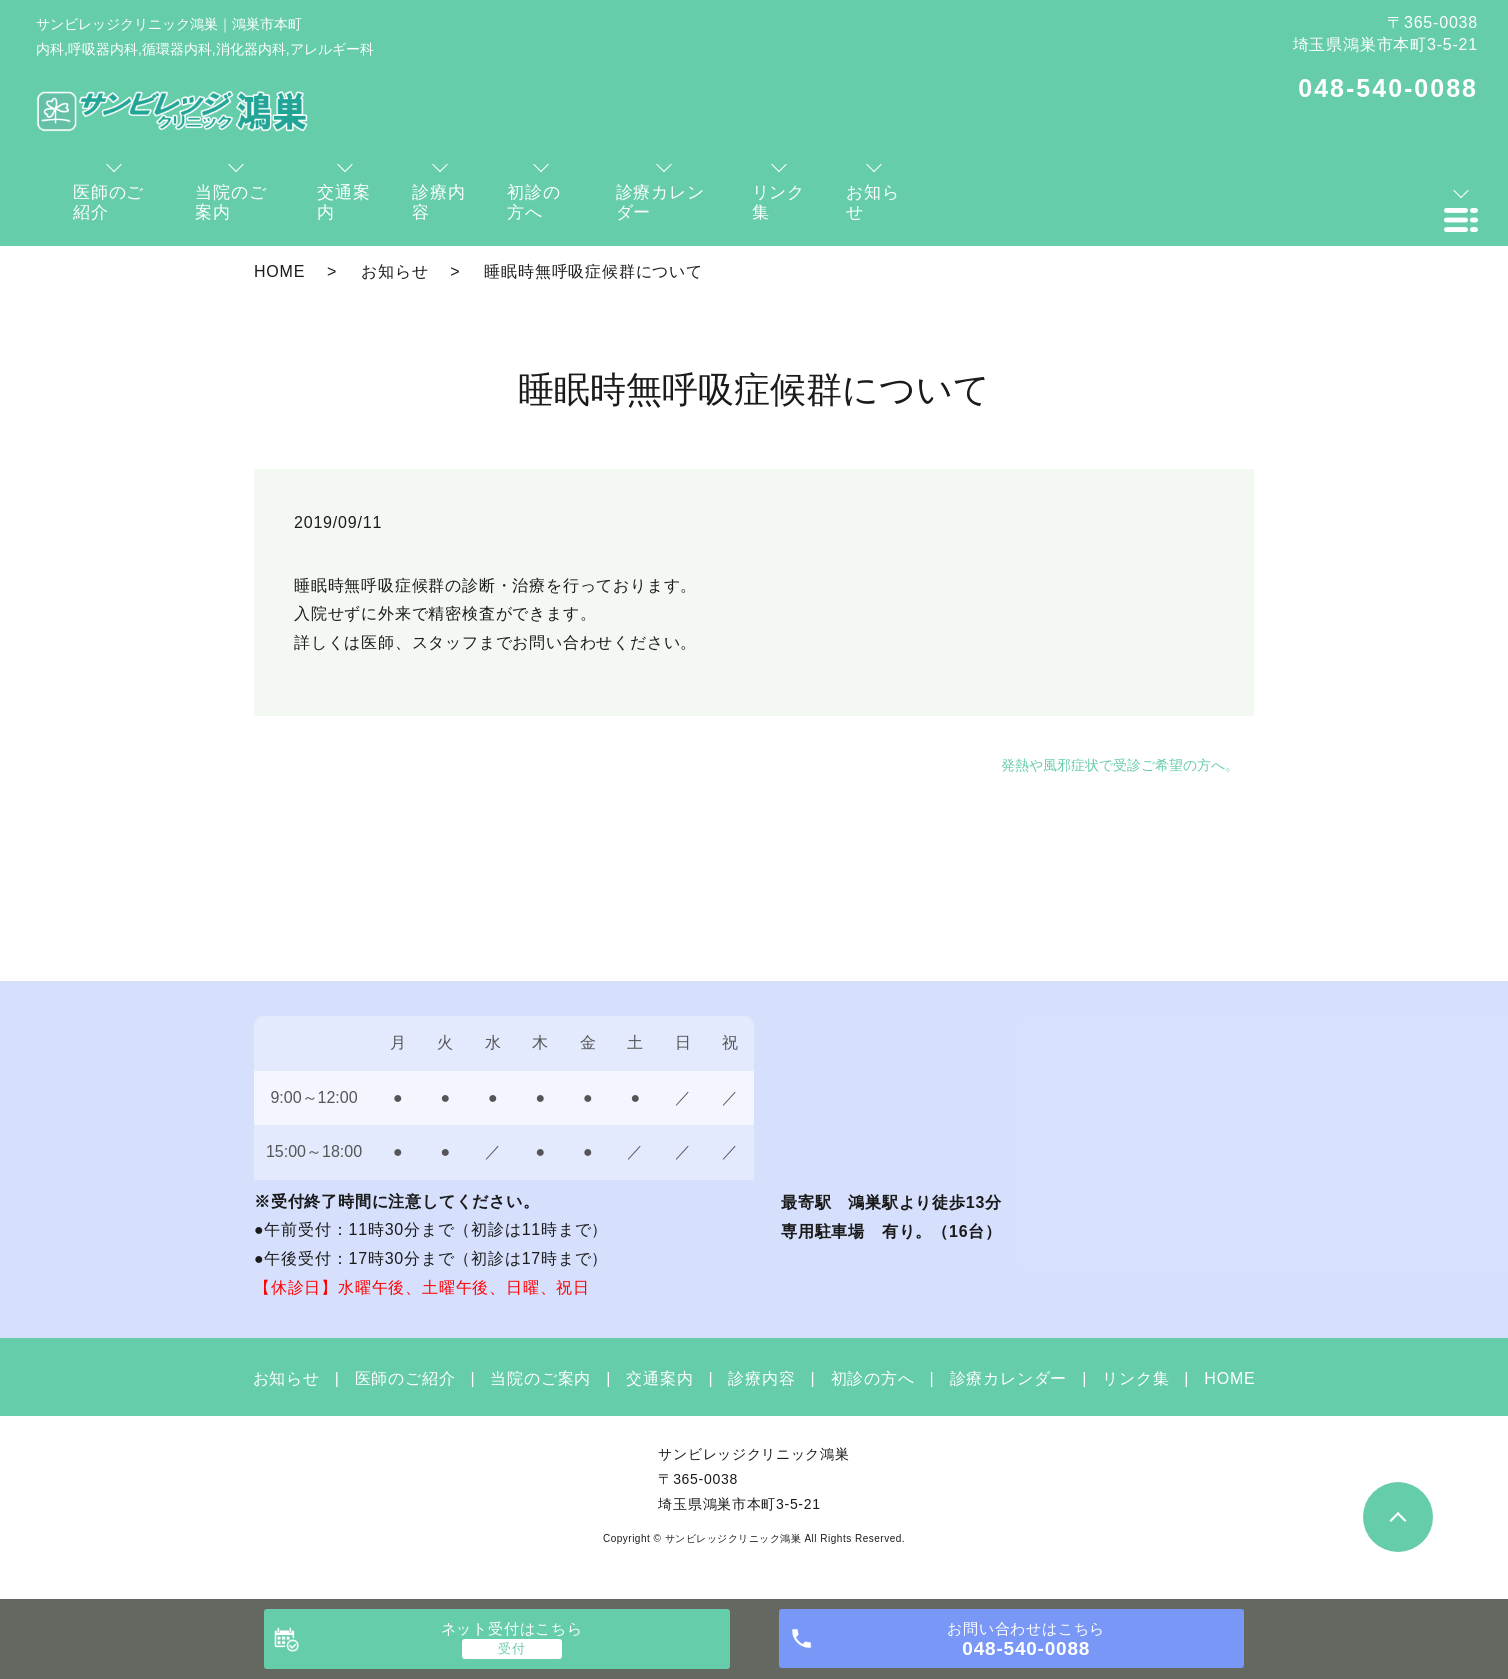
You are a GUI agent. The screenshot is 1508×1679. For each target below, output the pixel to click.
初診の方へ (873, 1378)
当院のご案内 (540, 1378)
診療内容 (761, 1378)
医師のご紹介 (405, 1378)
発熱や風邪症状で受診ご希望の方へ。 (1120, 765)
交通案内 (659, 1378)
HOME (279, 271)
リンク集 (1135, 1378)
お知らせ (394, 271)
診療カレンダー (1009, 1378)
